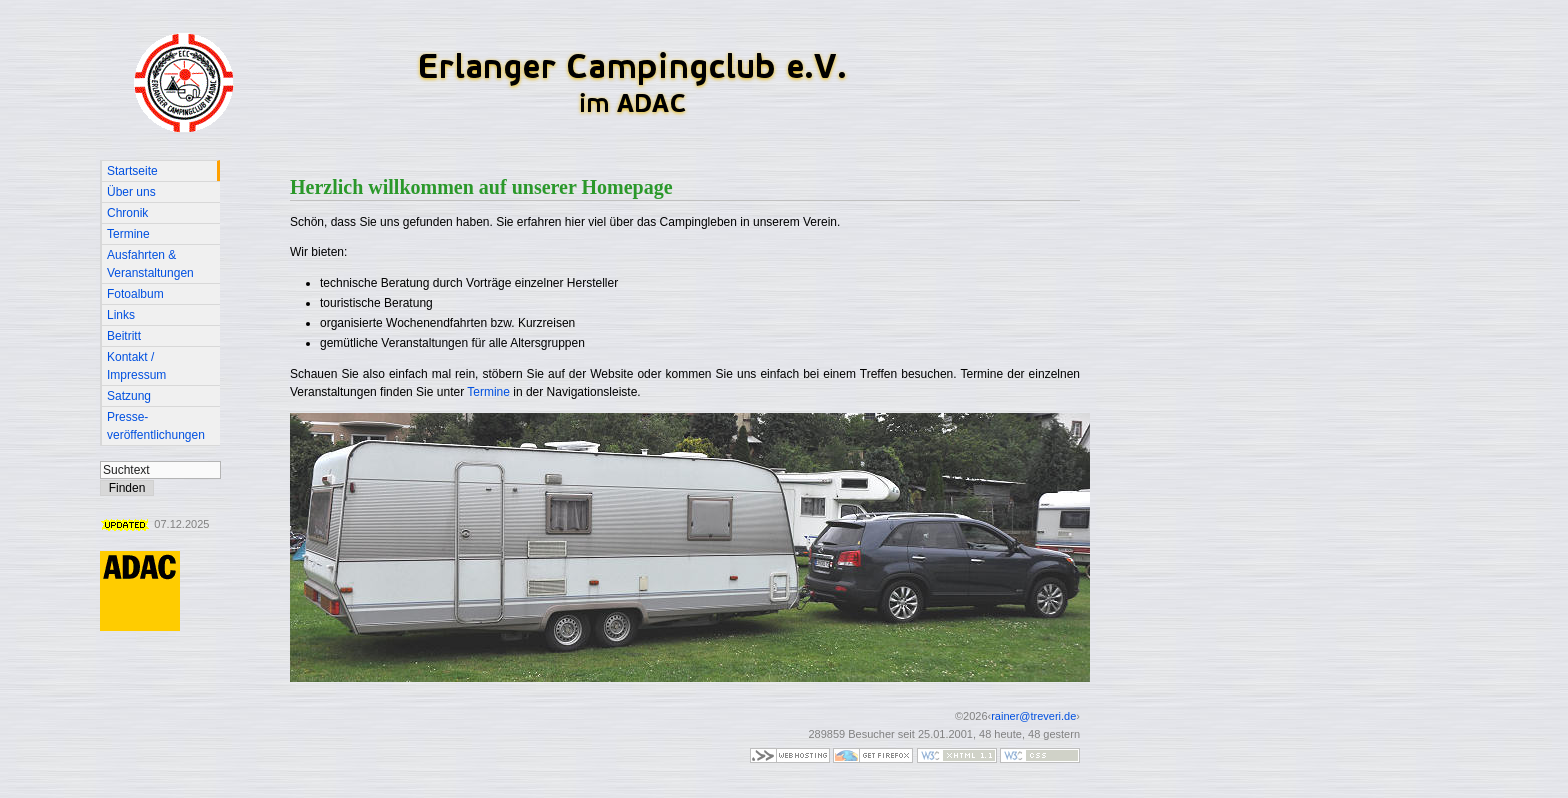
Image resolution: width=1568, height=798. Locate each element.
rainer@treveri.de (1033, 716)
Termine (488, 392)
